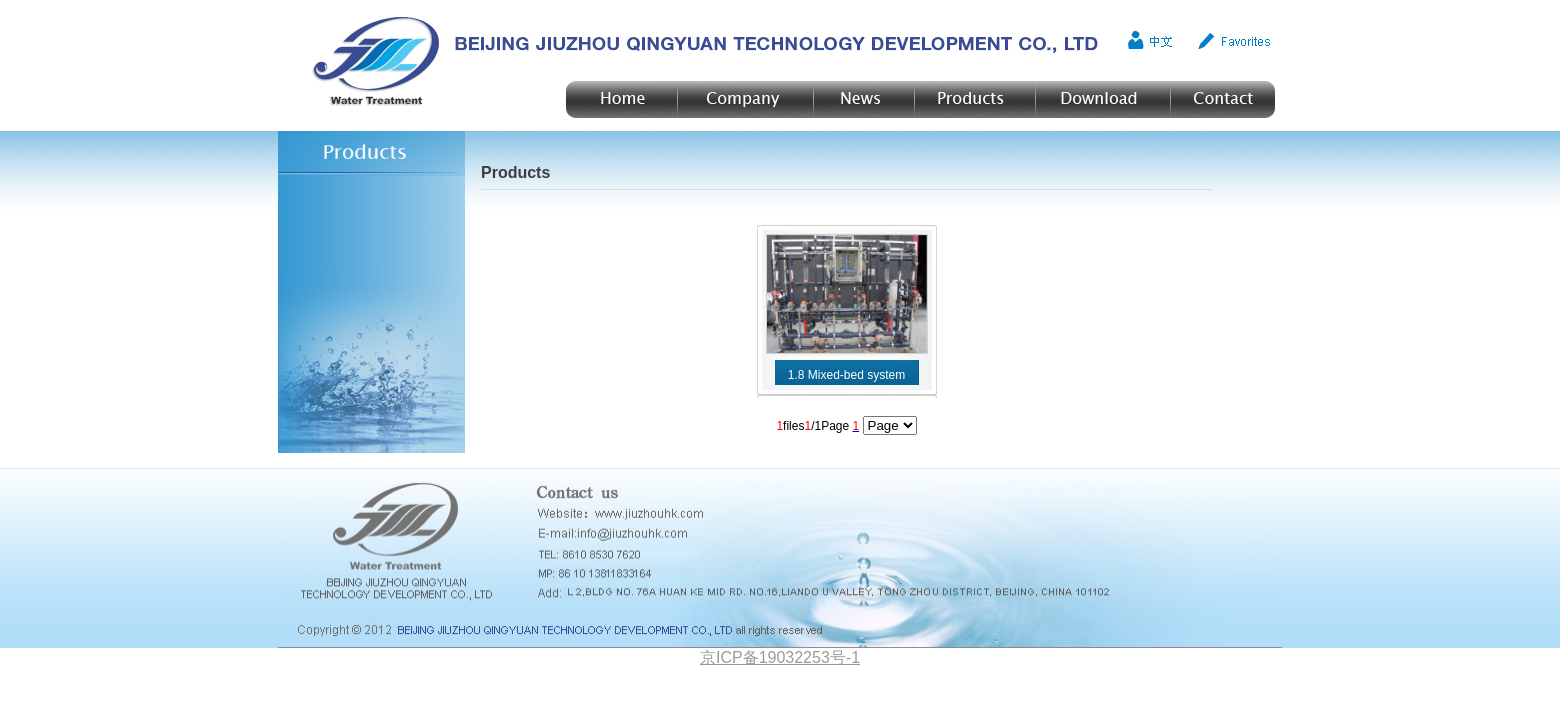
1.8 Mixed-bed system (846, 375)
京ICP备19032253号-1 (780, 657)
